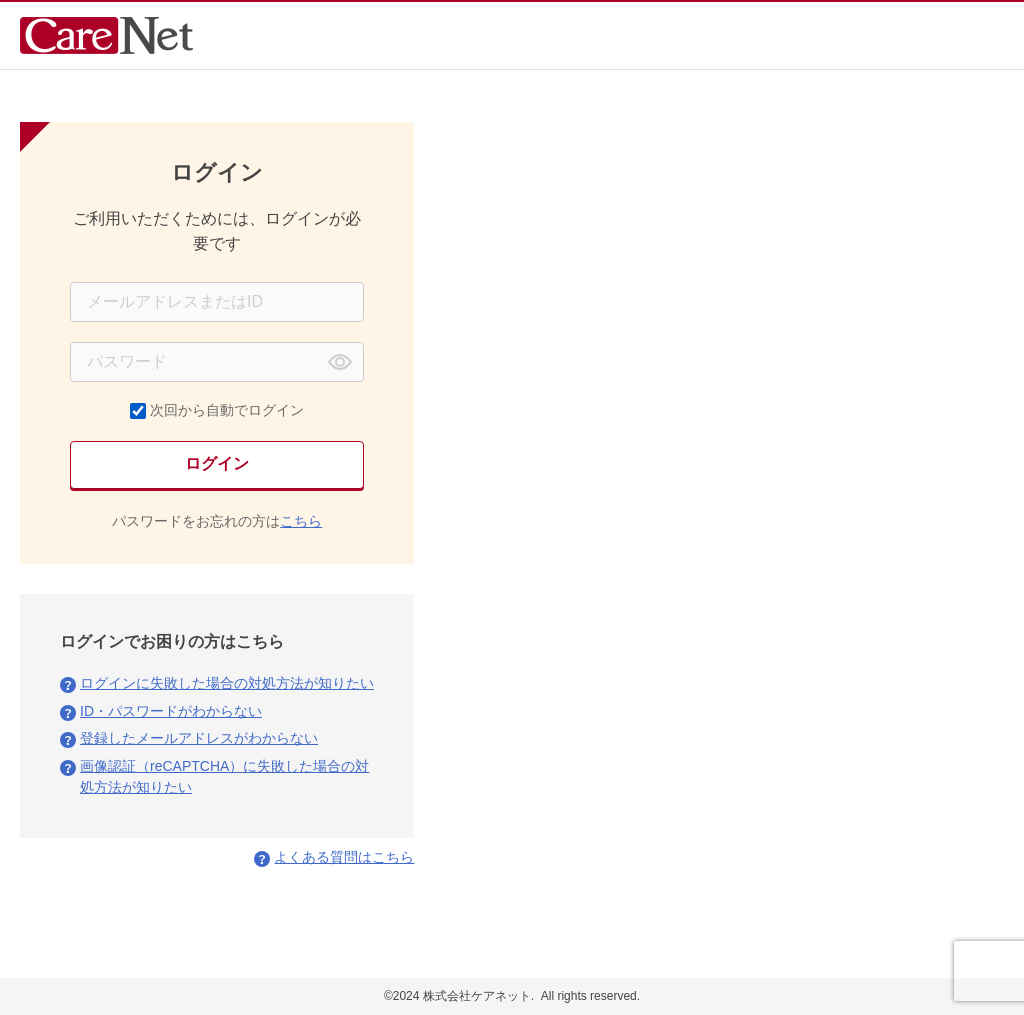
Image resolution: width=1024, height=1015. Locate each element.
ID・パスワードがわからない (171, 711)
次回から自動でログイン (227, 410)
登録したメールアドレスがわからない (199, 738)
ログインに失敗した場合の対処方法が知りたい (227, 683)
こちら (301, 521)
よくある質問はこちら (344, 857)
